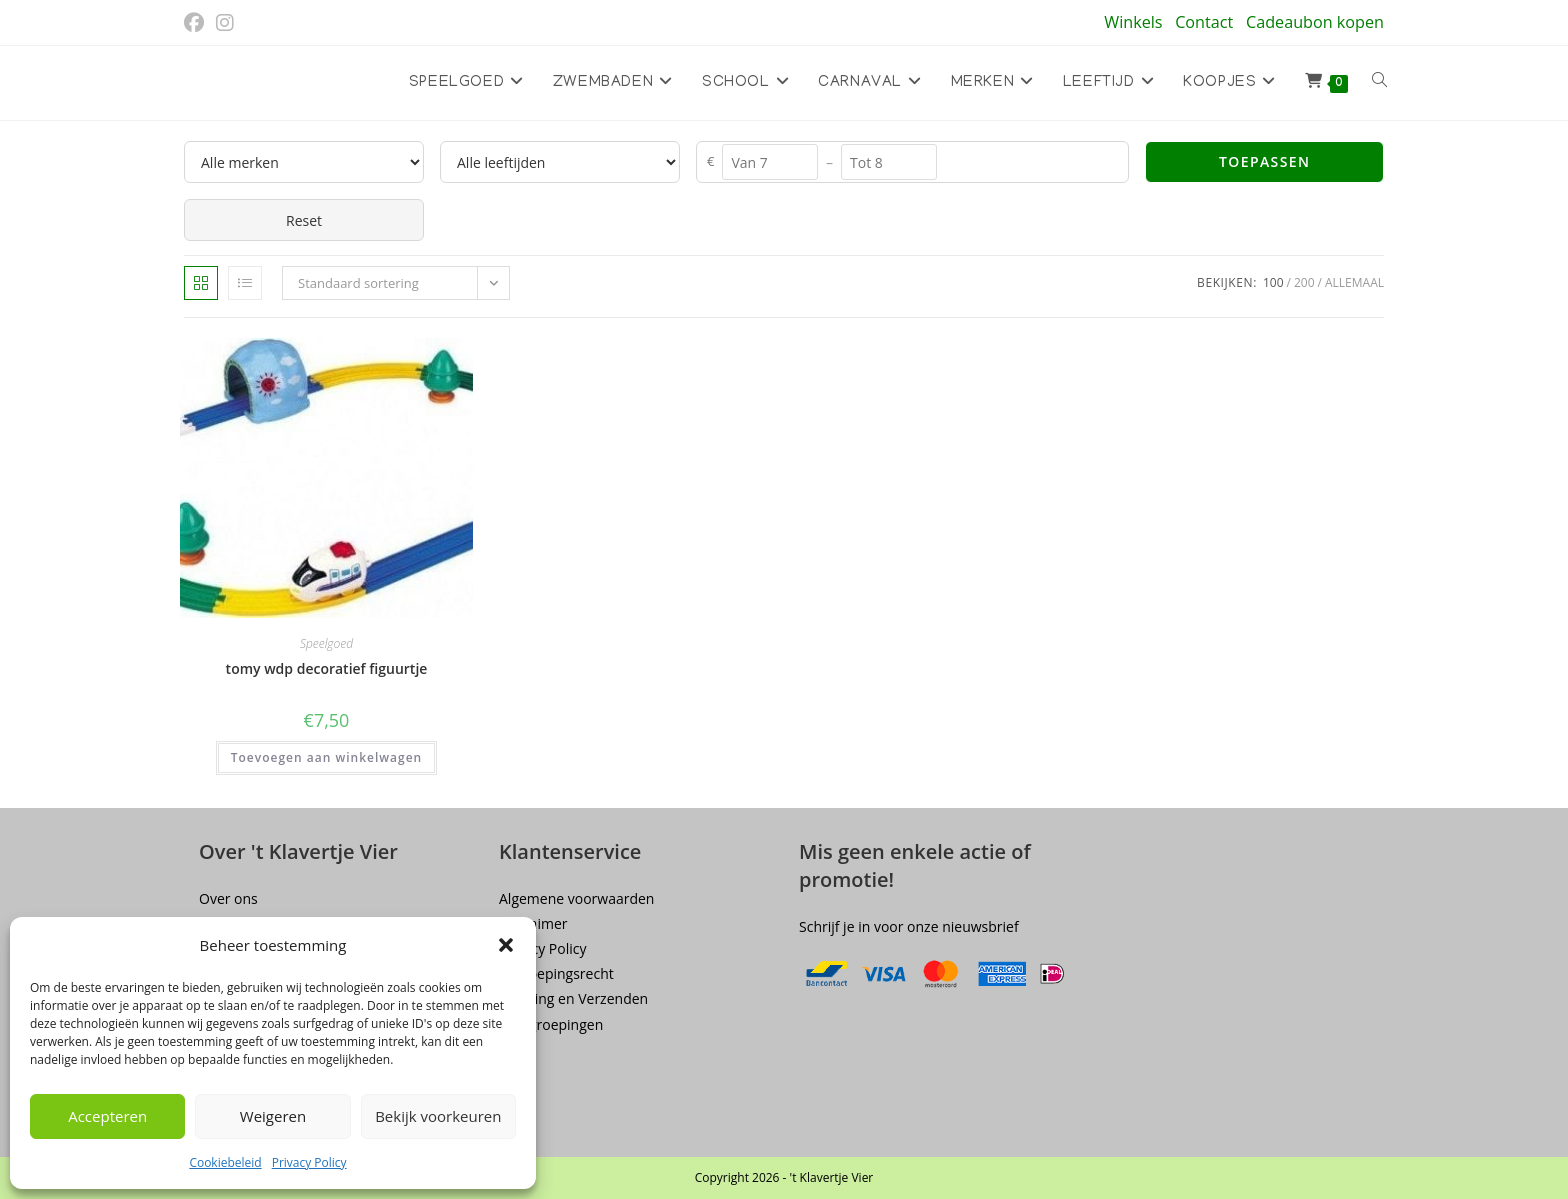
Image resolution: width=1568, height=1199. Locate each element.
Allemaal (1354, 282)
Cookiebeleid (225, 1162)
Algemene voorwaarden (576, 898)
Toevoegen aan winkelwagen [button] (326, 757)
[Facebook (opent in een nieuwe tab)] (197, 23)
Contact (1204, 22)
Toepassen (1264, 161)
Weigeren (273, 1116)
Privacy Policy (309, 1162)
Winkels (1133, 22)
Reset (304, 220)
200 (1304, 282)
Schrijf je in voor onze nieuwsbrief (909, 926)
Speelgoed (326, 643)
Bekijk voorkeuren (438, 1116)
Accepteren (107, 1116)
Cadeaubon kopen (1315, 22)
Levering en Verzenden (573, 998)
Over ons (228, 898)
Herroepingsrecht (556, 973)
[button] (506, 945)
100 (1273, 282)
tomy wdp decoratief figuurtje (327, 668)
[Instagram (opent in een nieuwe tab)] (225, 23)
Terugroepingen (551, 1024)
